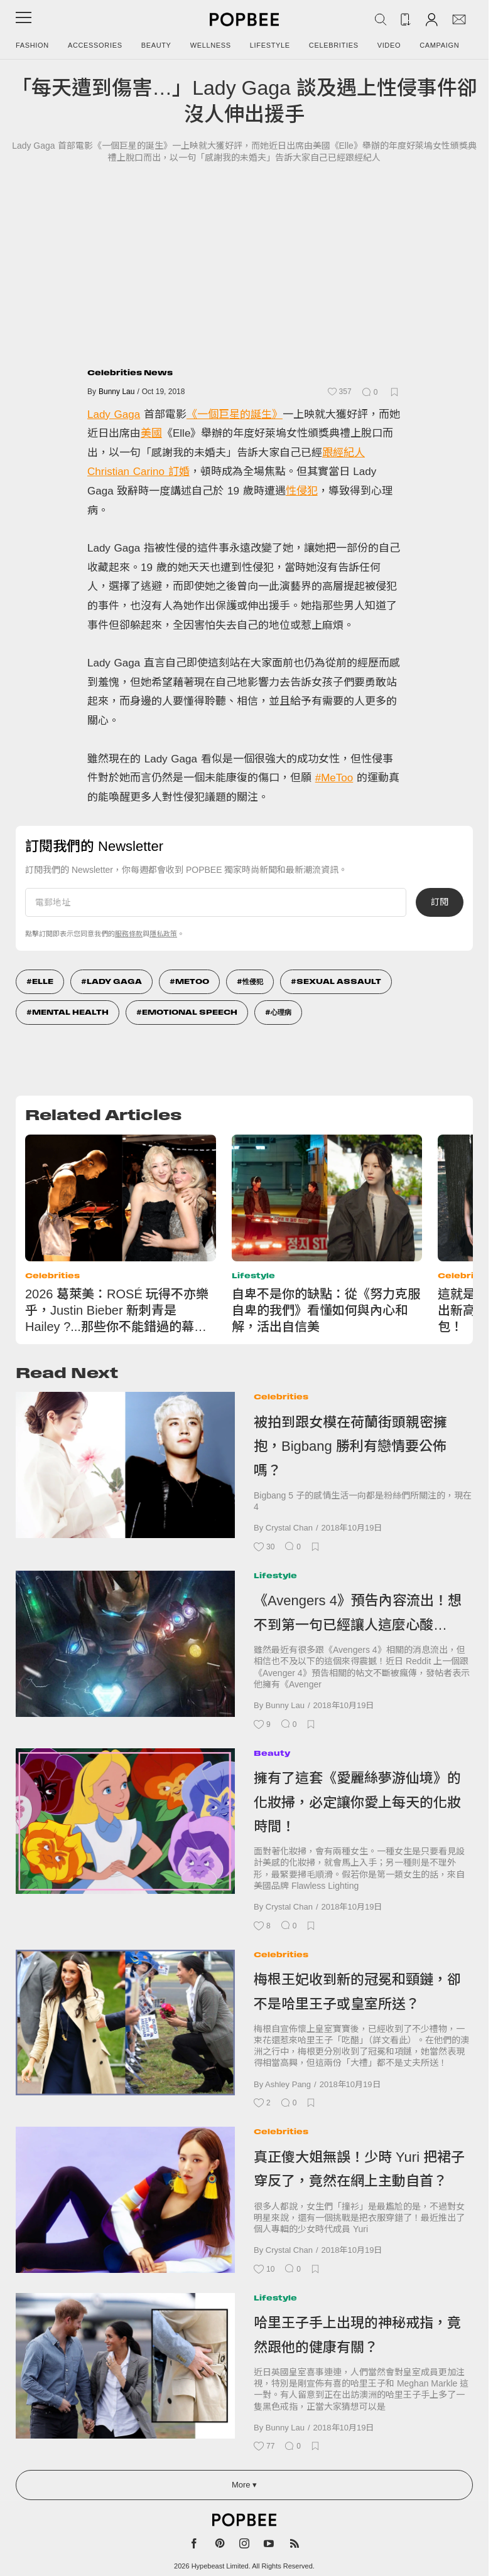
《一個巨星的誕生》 (235, 414)
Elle (42, 981)
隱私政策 (163, 934)
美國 (151, 433)
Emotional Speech (189, 1012)
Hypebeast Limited (220, 2566)
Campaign (439, 45)
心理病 (281, 1012)
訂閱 (439, 902)
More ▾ (244, 2484)
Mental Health (70, 1012)
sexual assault (338, 981)
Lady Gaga (113, 414)
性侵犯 (302, 491)
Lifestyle (270, 45)
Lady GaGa (114, 981)
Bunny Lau (116, 391)
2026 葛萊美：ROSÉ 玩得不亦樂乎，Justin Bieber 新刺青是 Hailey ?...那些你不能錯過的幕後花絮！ (116, 1311)
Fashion (32, 45)
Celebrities (334, 45)
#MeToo (334, 778)
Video (389, 45)
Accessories (95, 45)
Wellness (210, 45)
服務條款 (129, 934)
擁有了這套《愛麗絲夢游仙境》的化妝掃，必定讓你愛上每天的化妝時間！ (357, 1802)
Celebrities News (130, 372)
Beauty (156, 45)
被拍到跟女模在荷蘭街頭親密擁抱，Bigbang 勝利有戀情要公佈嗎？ (350, 1446)
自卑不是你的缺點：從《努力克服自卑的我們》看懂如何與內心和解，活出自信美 (326, 1310)
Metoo (192, 981)
